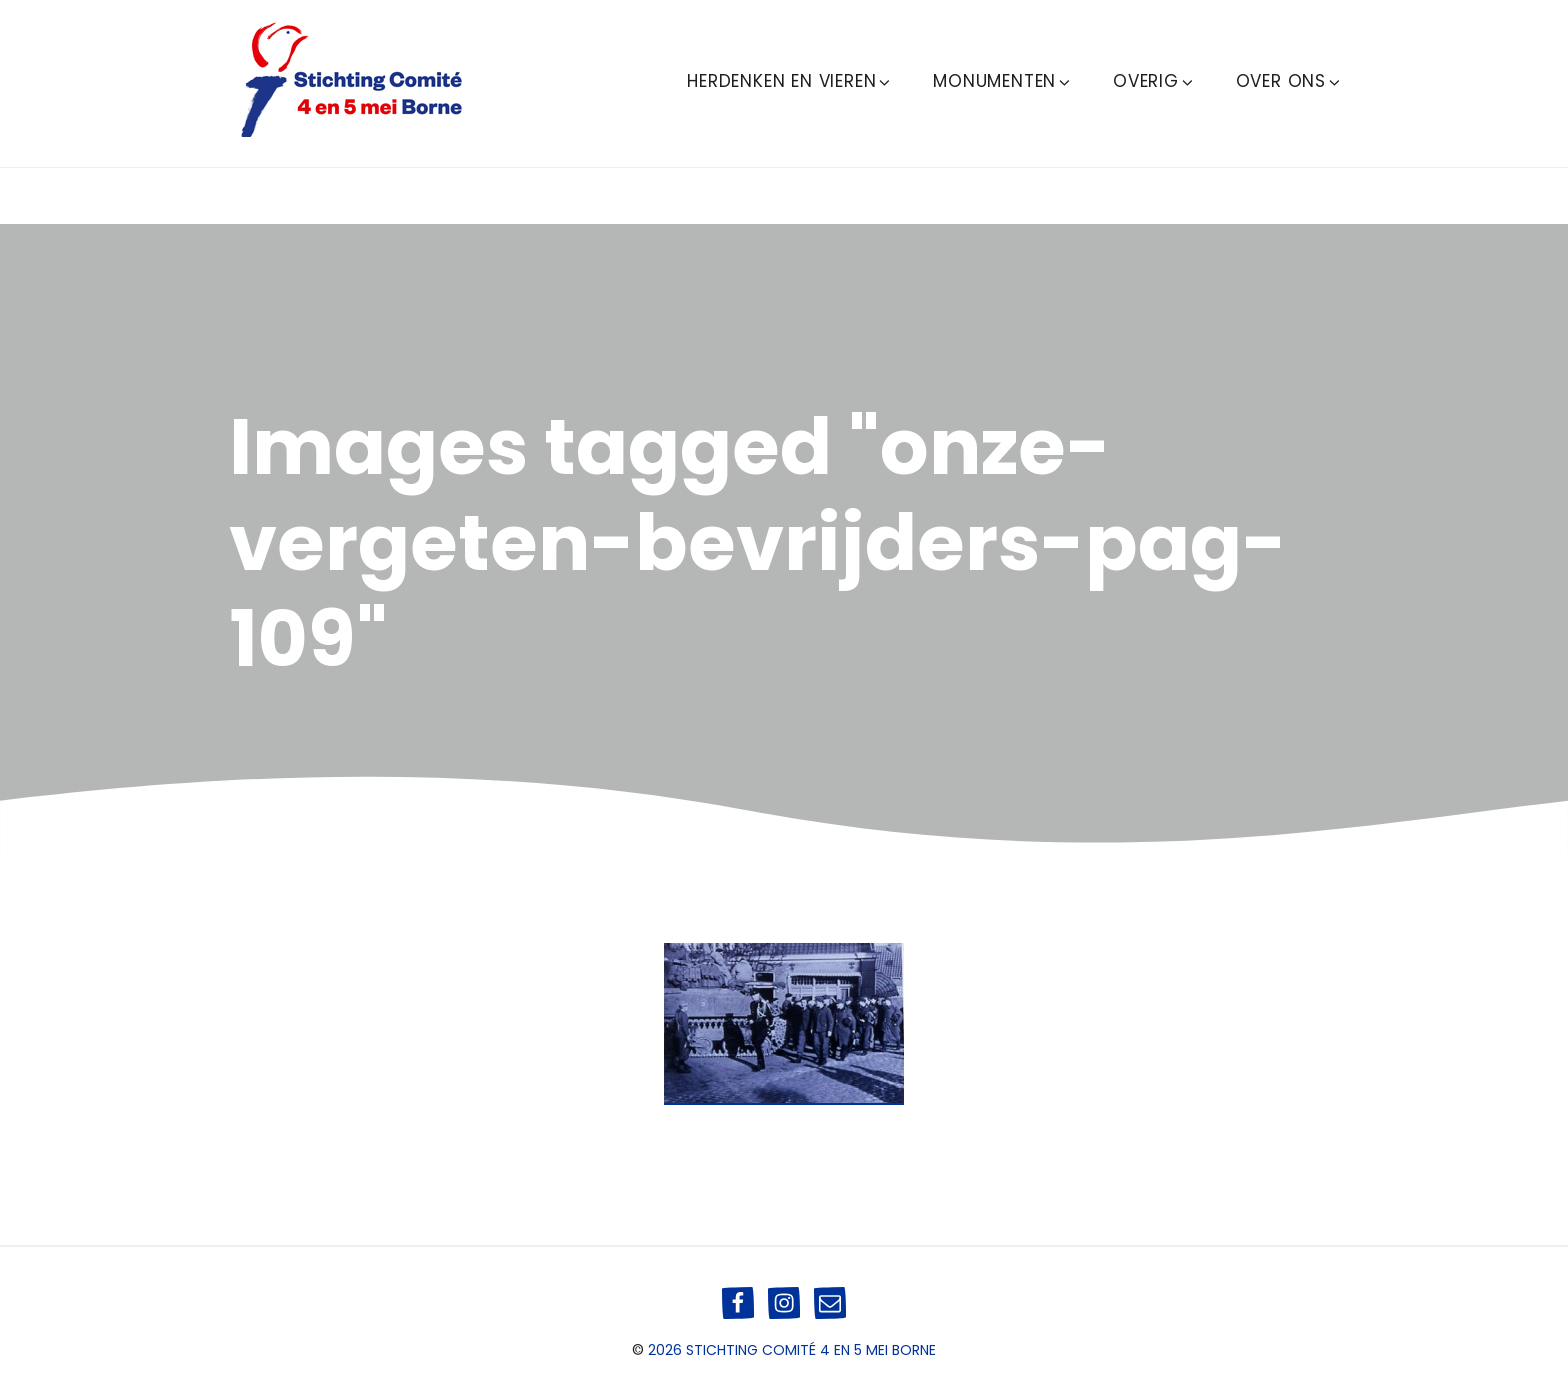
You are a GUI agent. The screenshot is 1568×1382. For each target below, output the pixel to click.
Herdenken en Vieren (790, 81)
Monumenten (1003, 81)
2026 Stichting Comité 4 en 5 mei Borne (792, 1350)
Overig (1154, 81)
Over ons (1289, 81)
